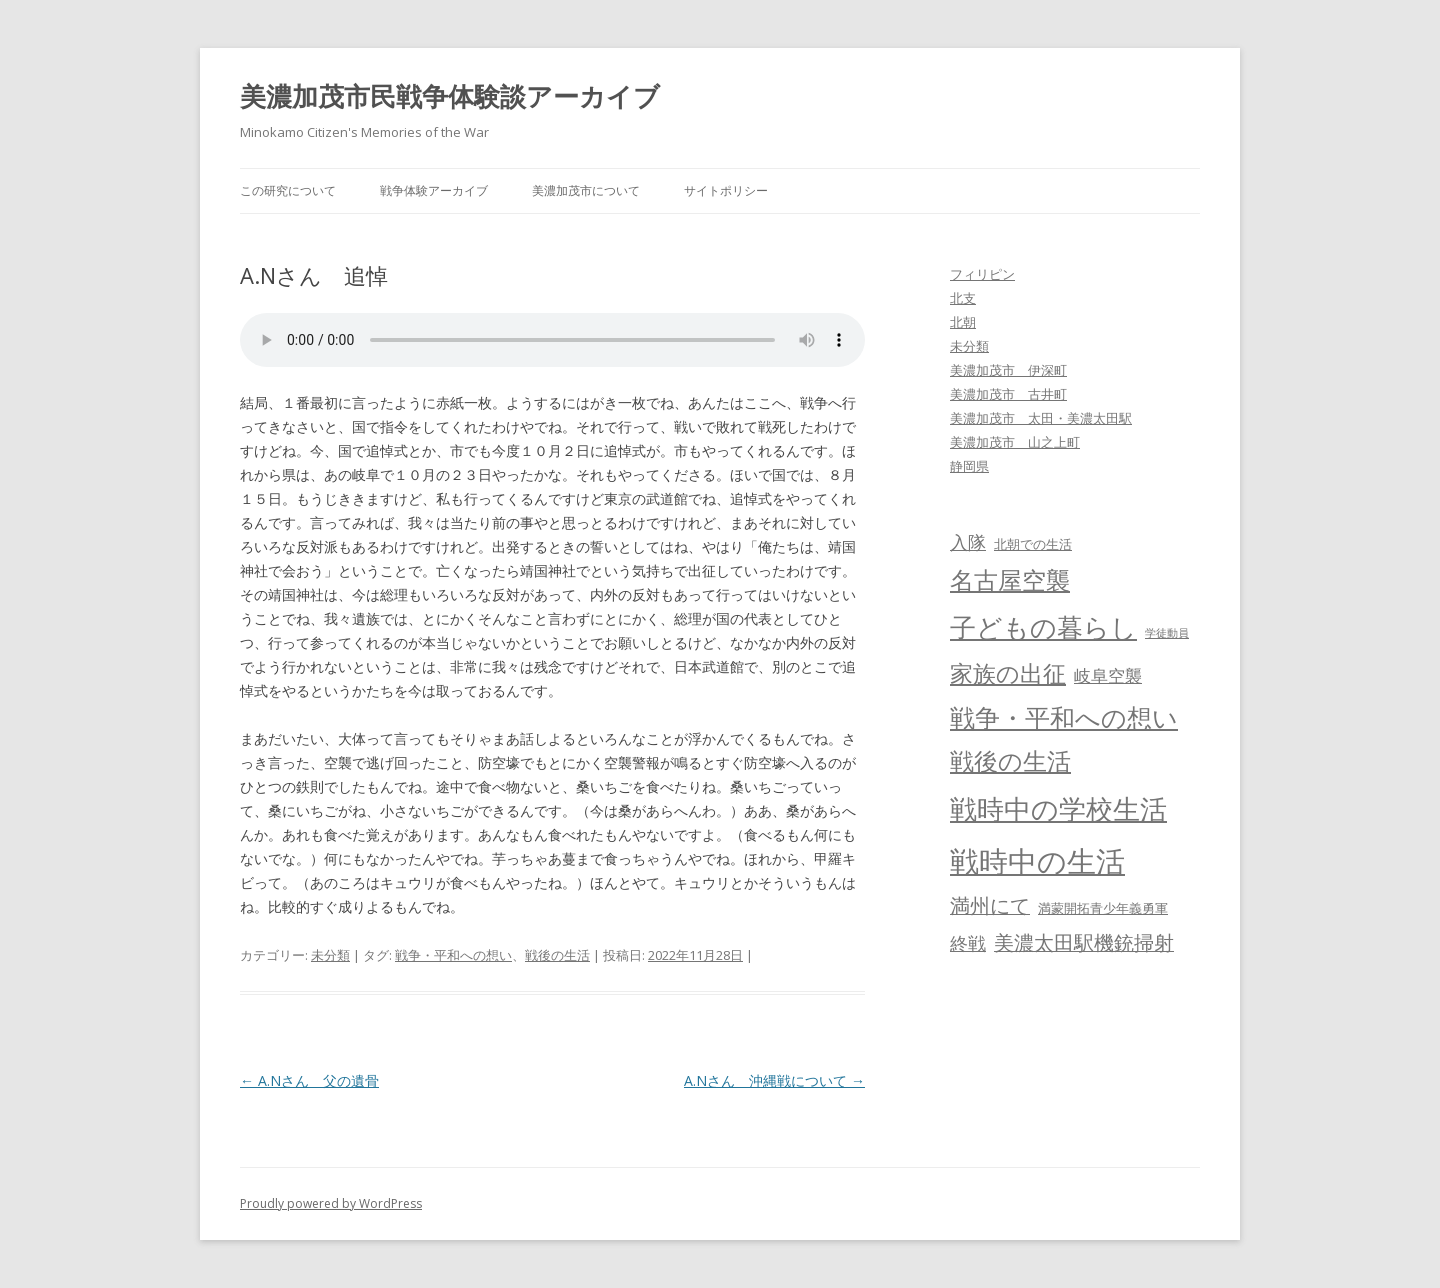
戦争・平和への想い (453, 955)
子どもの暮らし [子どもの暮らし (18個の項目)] (1043, 627)
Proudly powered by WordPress (331, 1203)
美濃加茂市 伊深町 (1008, 370)
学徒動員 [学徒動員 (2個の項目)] (1167, 633)
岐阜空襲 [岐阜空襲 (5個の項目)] (1108, 675)
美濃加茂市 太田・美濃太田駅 (1041, 418)
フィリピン (982, 274)
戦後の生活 (557, 955)
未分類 (330, 955)
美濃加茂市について (586, 190)
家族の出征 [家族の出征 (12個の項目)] (1008, 673)
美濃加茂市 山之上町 (1015, 442)
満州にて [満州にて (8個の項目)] (990, 905)
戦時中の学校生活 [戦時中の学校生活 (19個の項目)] (1058, 808)
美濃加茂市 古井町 (1008, 394)
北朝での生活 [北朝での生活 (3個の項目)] (1033, 544)
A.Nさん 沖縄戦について (774, 1080)
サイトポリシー (726, 190)
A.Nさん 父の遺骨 (309, 1080)
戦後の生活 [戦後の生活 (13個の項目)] (1010, 761)
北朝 (963, 322)
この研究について (288, 190)
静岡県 (969, 466)
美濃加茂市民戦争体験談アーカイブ (450, 96)
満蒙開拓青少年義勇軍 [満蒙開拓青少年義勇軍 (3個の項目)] (1103, 908)
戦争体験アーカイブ (434, 190)
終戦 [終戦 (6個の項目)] (968, 943)
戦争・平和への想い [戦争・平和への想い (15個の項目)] (1064, 717)
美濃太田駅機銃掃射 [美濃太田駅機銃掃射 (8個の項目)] (1084, 942)
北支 (963, 298)
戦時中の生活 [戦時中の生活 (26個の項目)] (1037, 861)
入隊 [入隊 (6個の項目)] (968, 542)
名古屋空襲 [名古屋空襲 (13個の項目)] (1010, 580)
